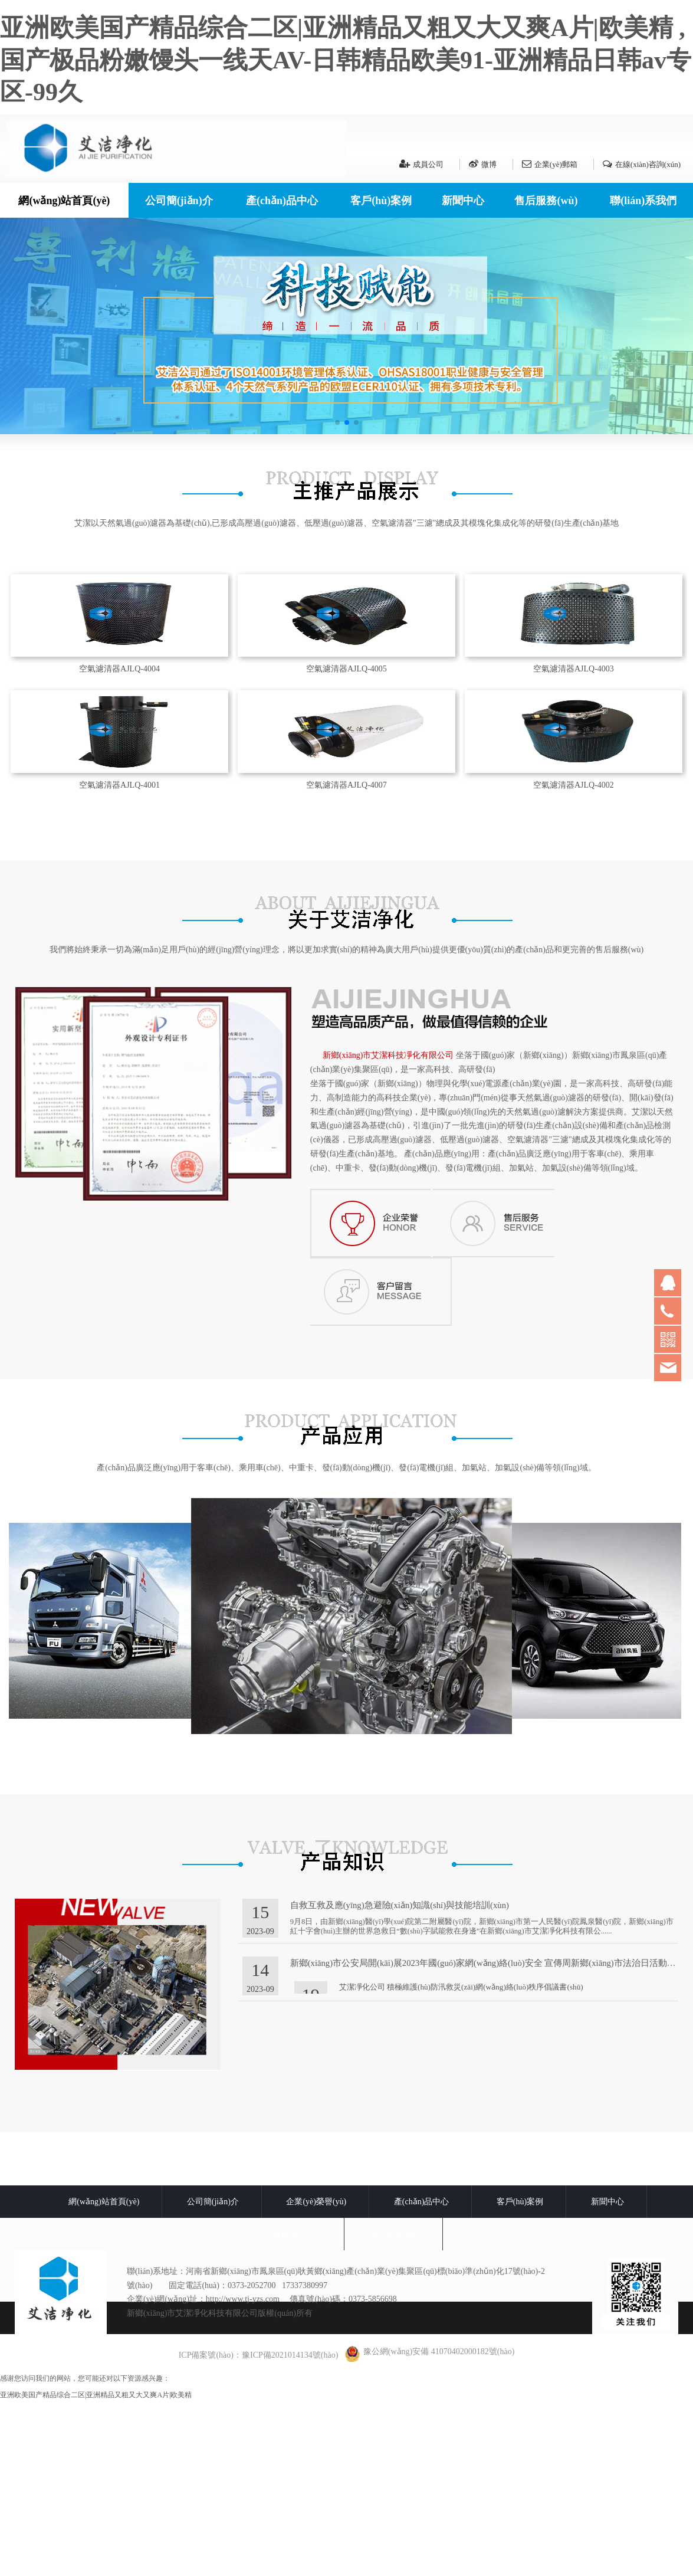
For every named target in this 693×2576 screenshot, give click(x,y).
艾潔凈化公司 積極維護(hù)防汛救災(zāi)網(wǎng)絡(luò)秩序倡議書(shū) (461, 2162)
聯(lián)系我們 (643, 201)
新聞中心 (463, 201)
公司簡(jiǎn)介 (179, 201)
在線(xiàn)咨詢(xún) (642, 164)
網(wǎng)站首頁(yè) (64, 201)
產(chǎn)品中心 (282, 201)
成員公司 (421, 164)
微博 (483, 164)
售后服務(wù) (545, 201)
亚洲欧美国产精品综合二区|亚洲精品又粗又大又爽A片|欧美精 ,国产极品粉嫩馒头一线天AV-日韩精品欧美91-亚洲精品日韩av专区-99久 (345, 60)
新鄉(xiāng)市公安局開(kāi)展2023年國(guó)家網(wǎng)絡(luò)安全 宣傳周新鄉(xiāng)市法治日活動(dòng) (490, 2139)
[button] (337, 422)
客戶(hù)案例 (381, 201)
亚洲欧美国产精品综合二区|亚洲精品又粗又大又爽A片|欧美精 (96, 2571)
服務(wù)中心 (296, 2409)
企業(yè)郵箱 (549, 164)
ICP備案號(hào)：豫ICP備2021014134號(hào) (259, 2530)
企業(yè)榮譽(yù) (316, 2377)
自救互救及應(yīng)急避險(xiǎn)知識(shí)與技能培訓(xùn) (399, 2081)
